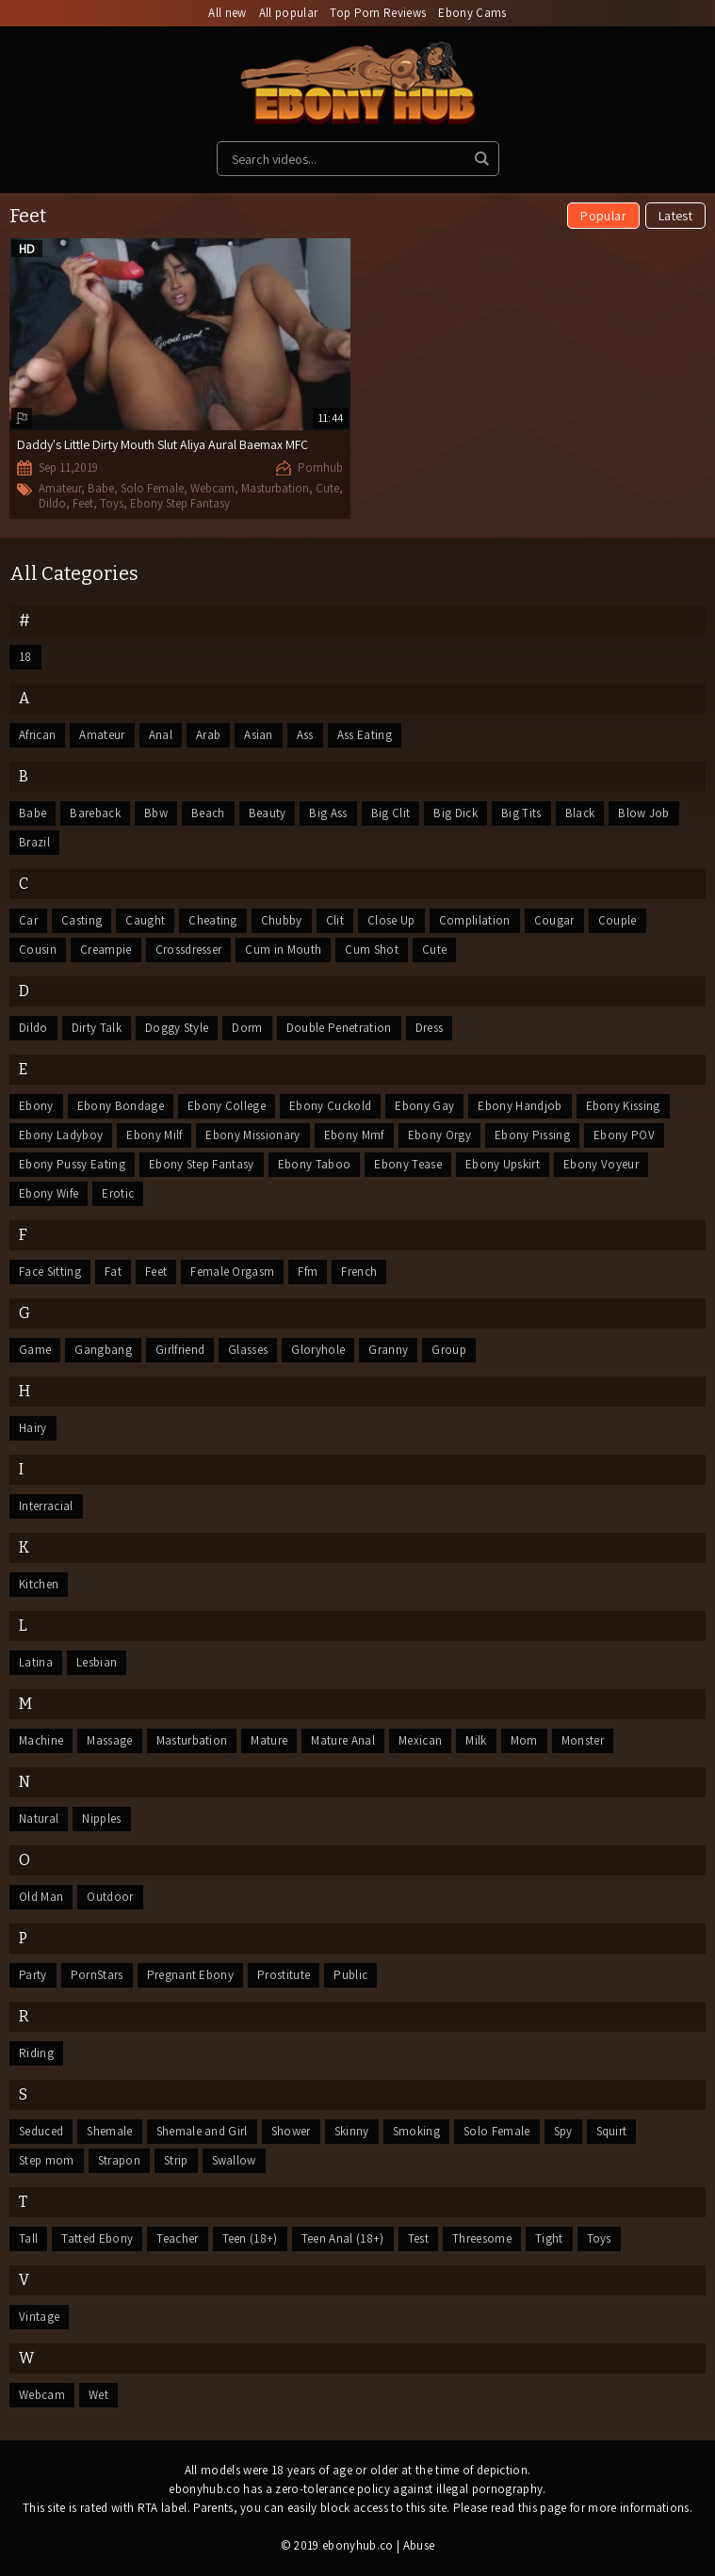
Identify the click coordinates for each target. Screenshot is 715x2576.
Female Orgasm (232, 1272)
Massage (109, 1740)
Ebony (36, 1106)
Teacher (177, 2238)
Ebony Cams (472, 13)
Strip (176, 2160)
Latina (36, 1662)
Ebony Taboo (314, 1164)
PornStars (97, 1975)
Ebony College (226, 1106)
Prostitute (283, 1975)
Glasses (248, 1350)
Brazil (34, 842)
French (359, 1272)
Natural (38, 1819)
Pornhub (320, 467)
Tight (549, 2238)
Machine (41, 1740)
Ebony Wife (48, 1193)
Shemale (109, 2131)
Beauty (267, 813)
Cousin (38, 950)
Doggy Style (177, 1028)
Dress (429, 1028)
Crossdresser (188, 950)
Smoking (416, 2131)
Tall (28, 2238)
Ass (305, 735)
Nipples (101, 1819)
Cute (327, 488)
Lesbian (96, 1662)
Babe (101, 488)
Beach (208, 813)
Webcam (212, 488)
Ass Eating (364, 735)
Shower (291, 2131)
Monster (582, 1740)
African (37, 735)
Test (418, 2238)
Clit (335, 920)
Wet (98, 2395)
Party (33, 1975)
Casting (81, 920)
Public (350, 1975)
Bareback (95, 813)
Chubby (281, 920)
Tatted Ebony (97, 2238)
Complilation (475, 920)
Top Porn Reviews (378, 13)
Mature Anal (343, 1740)
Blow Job (644, 813)
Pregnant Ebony (191, 1975)
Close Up (391, 920)
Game (35, 1350)
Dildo (52, 503)
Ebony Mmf (354, 1135)
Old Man (41, 1897)
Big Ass (328, 813)
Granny (388, 1350)
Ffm (307, 1272)
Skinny (351, 2131)
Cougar (554, 920)
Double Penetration (339, 1028)
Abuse (419, 2545)
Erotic (118, 1193)
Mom (524, 1740)
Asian (258, 735)
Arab (208, 735)
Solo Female (152, 488)
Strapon (119, 2160)
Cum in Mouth (283, 950)
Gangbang (103, 1350)
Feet (83, 503)
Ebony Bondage (120, 1106)
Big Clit (391, 813)
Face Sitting (50, 1272)
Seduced (41, 2131)
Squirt (611, 2131)
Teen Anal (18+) (342, 2238)
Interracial (46, 1506)
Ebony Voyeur (601, 1164)
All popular (288, 13)
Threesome (482, 2238)
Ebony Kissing (623, 1106)
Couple (617, 920)
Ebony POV (624, 1135)
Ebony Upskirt (502, 1164)
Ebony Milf (154, 1135)
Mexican (420, 1740)
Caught (145, 920)
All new (227, 13)
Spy (563, 2131)
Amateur (60, 488)
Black (580, 813)
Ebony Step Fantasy (180, 503)
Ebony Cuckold (330, 1106)
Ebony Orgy (439, 1135)
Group (448, 1350)
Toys (111, 503)
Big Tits (521, 813)
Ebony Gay (424, 1106)
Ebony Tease (408, 1164)
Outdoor (110, 1897)
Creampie (106, 950)
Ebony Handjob (519, 1106)
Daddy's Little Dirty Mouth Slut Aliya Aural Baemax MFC (162, 444)
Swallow (234, 2160)
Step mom (46, 2160)
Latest (675, 215)
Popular (603, 215)
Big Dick (455, 813)
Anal (160, 735)
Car (28, 920)
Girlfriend (179, 1350)
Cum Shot (371, 950)
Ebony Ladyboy (61, 1135)
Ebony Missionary (252, 1135)
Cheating (212, 920)
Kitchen (38, 1584)
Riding (36, 2053)
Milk (475, 1740)
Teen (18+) (250, 2238)
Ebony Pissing (532, 1135)
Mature (269, 1740)
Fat (113, 1272)
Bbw (156, 813)
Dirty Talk (97, 1028)
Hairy (33, 1428)
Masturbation (275, 488)
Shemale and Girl (202, 2131)
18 (25, 657)
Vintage (39, 2317)
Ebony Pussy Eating (72, 1164)
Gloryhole (318, 1350)
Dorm (247, 1028)
